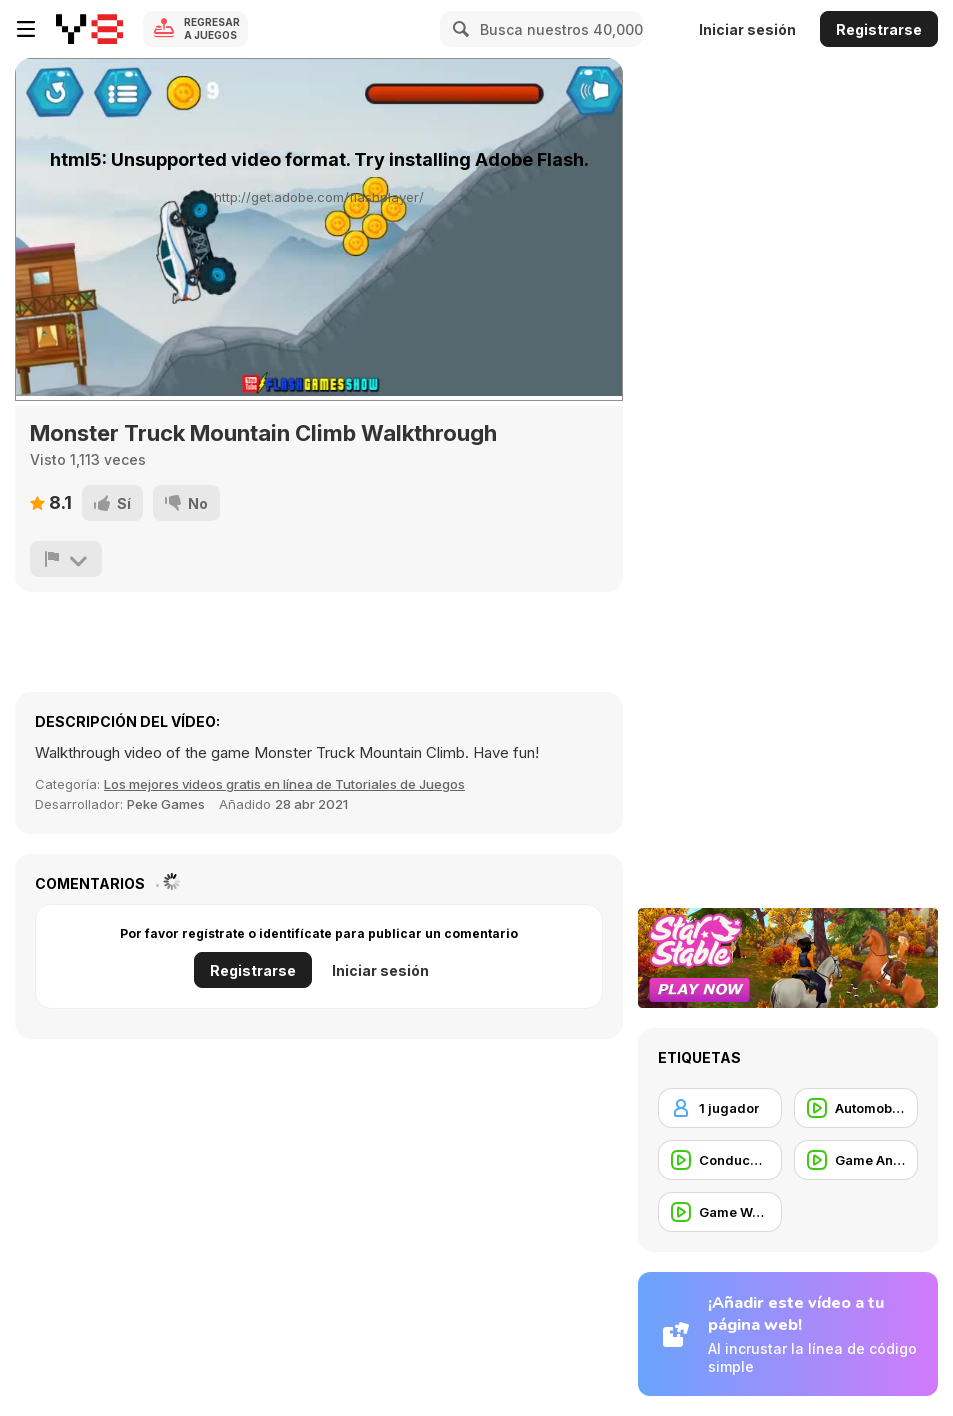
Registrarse (879, 29)
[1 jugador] (720, 1108)
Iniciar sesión (747, 29)
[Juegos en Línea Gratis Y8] (89, 29)
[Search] (458, 29)
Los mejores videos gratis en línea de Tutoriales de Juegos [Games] (284, 784)
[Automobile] (856, 1108)
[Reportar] (66, 559)
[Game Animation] (856, 1160)
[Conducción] (720, 1160)
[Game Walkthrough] (720, 1212)
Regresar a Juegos (212, 28)
